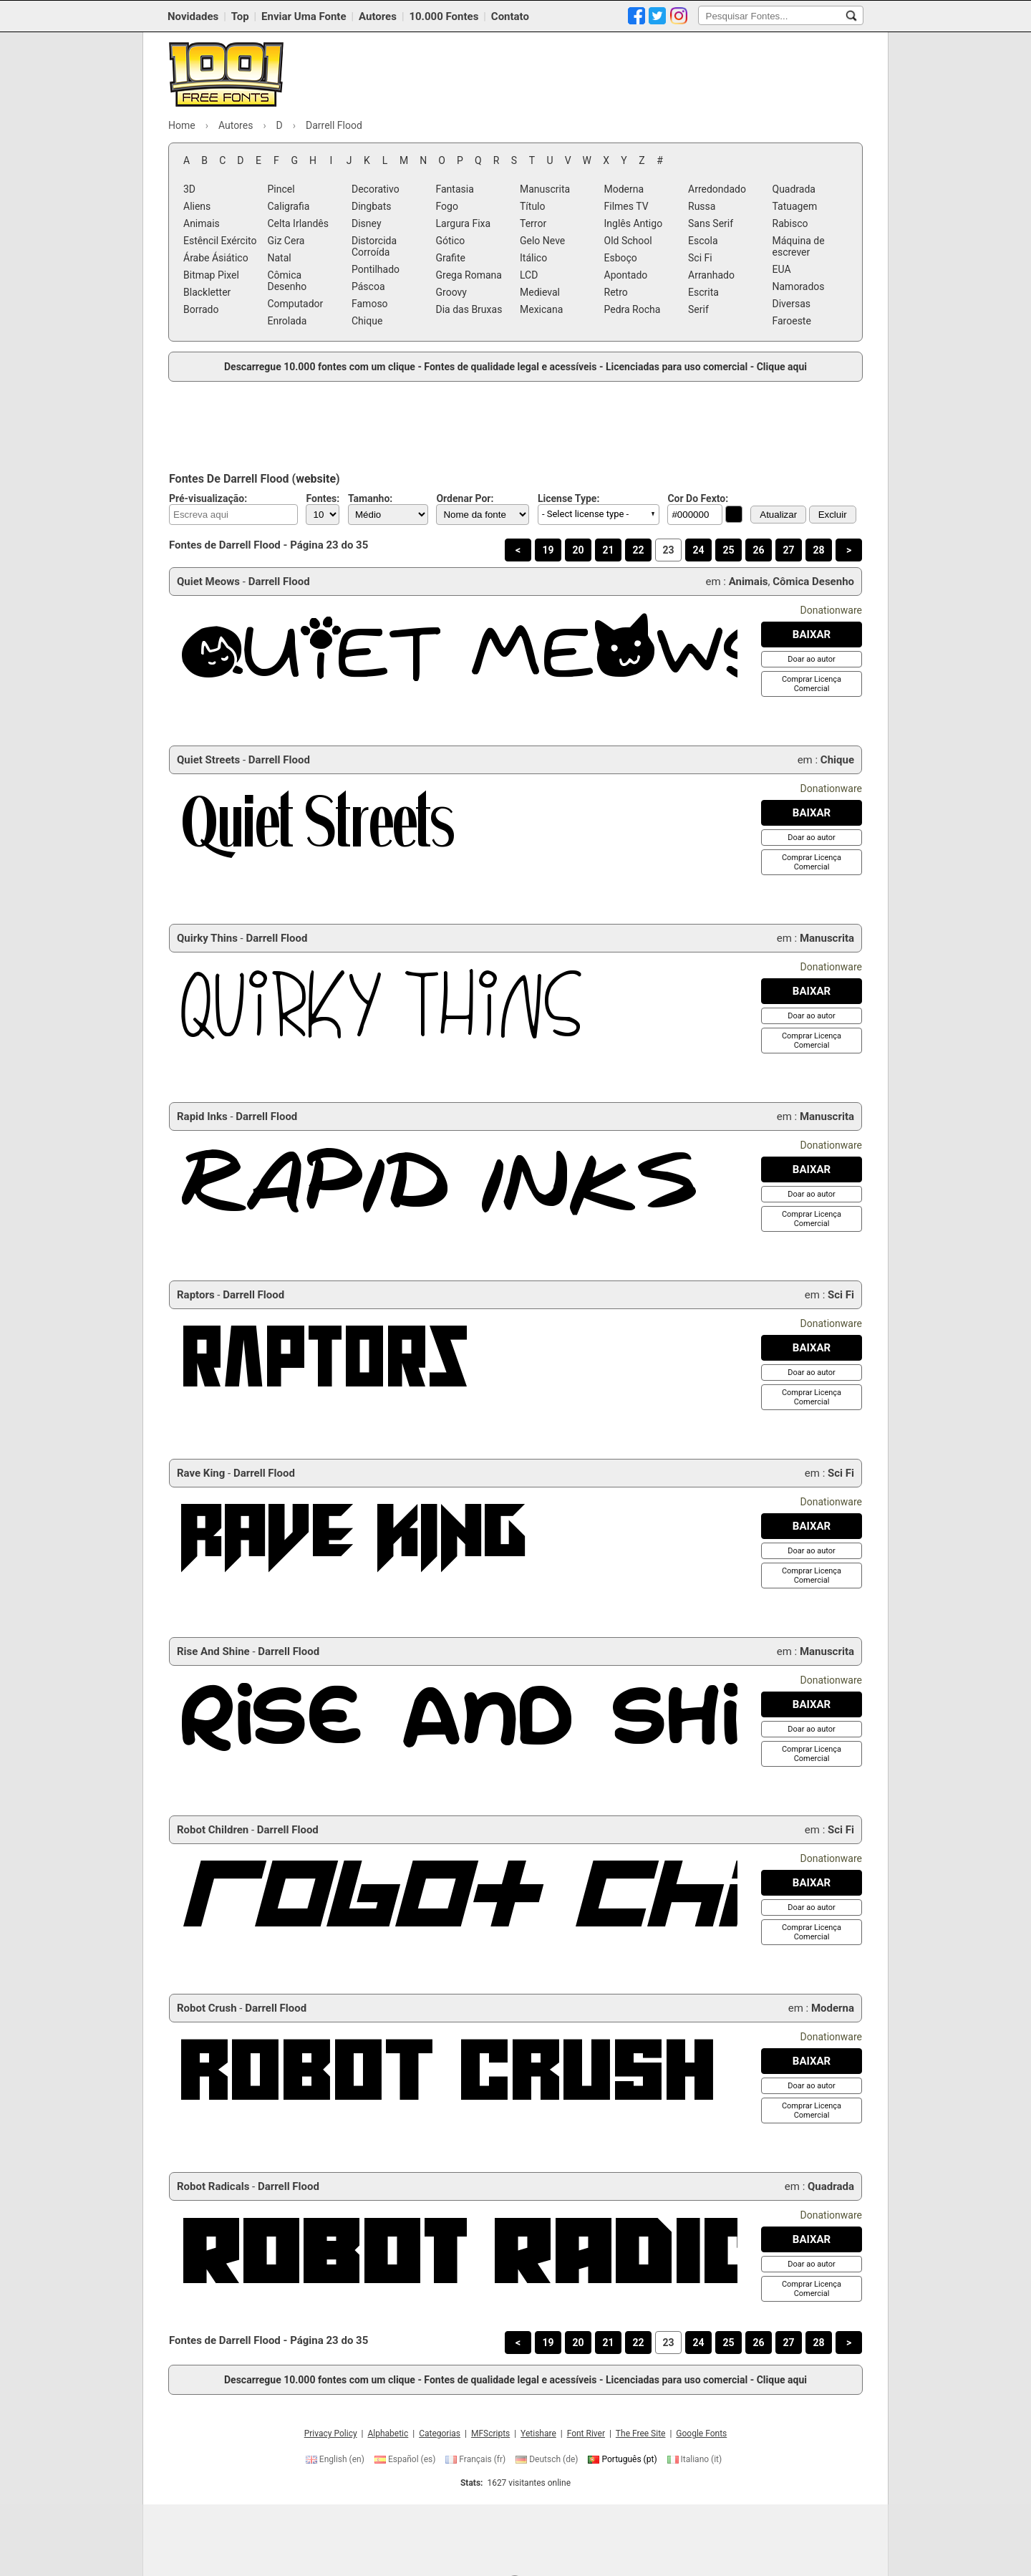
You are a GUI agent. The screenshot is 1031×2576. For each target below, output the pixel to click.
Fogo (447, 206)
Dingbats (371, 206)
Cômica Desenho (287, 280)
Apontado (626, 275)
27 (788, 550)
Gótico (450, 240)
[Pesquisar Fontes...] (851, 15)
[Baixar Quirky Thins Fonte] (812, 991)
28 (818, 550)
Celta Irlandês (298, 223)
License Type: (568, 498)
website (316, 479)
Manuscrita (545, 189)
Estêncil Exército (220, 240)
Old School (628, 240)
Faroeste (792, 321)
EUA (782, 269)
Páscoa (368, 286)
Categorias (439, 2433)
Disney (367, 223)
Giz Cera (286, 240)
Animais (201, 223)
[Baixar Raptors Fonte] (812, 1347)
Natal (279, 258)
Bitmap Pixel (211, 275)
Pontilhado (376, 269)
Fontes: (322, 498)
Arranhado (711, 275)
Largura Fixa (463, 223)
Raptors (196, 1294)
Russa (701, 206)
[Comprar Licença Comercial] (811, 684)
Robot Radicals (213, 2186)
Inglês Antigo (633, 223)
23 (668, 550)
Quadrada (794, 189)
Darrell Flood (279, 581)
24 (698, 550)
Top (240, 16)
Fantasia (455, 189)
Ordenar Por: (464, 498)
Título (533, 206)
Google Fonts (701, 2433)
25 (728, 550)
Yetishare (538, 2433)
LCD (529, 275)
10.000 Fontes (443, 16)
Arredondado (717, 189)
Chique (367, 321)
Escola (703, 240)
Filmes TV (626, 206)
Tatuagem (795, 206)
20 (578, 550)
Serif (698, 309)
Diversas (792, 303)
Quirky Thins (207, 938)
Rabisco (790, 223)
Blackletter (207, 292)
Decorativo (376, 189)
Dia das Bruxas (469, 309)
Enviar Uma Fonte (303, 16)
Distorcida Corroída (374, 246)
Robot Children (212, 1829)
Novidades (193, 16)
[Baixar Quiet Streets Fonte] (812, 812)
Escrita (703, 292)
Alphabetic (387, 2433)
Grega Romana (469, 275)
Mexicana (541, 309)
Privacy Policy (330, 2433)
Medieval (540, 292)
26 (758, 550)
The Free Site (641, 2433)
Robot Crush (207, 2008)
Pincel (281, 189)
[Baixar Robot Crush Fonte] (812, 2061)
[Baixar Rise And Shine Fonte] (812, 1704)
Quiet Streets (208, 759)
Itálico (533, 258)
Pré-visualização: (208, 498)
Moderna (624, 189)
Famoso (370, 303)
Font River (586, 2433)
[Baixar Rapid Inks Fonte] (812, 1169)
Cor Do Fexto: (697, 498)
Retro (616, 292)
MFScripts (490, 2433)
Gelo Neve (542, 240)
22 (638, 550)
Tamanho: (370, 498)
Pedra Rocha (632, 309)
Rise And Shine (213, 1651)
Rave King (201, 1473)
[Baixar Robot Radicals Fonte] (812, 2239)
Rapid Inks (202, 1116)
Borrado (200, 309)
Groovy (451, 292)
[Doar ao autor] (811, 659)
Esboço (620, 258)
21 (608, 550)
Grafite (450, 258)
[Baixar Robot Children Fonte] (812, 1882)
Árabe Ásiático (215, 258)
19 (547, 550)
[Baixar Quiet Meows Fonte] (812, 634)
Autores (378, 16)
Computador (296, 303)
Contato (510, 16)
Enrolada (287, 321)
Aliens (196, 206)
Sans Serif (710, 223)
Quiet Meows (208, 581)
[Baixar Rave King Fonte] (812, 1526)
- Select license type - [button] (585, 513)
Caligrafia (289, 206)
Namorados (799, 286)
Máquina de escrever (799, 246)
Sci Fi (700, 258)
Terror (533, 223)
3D (189, 189)
